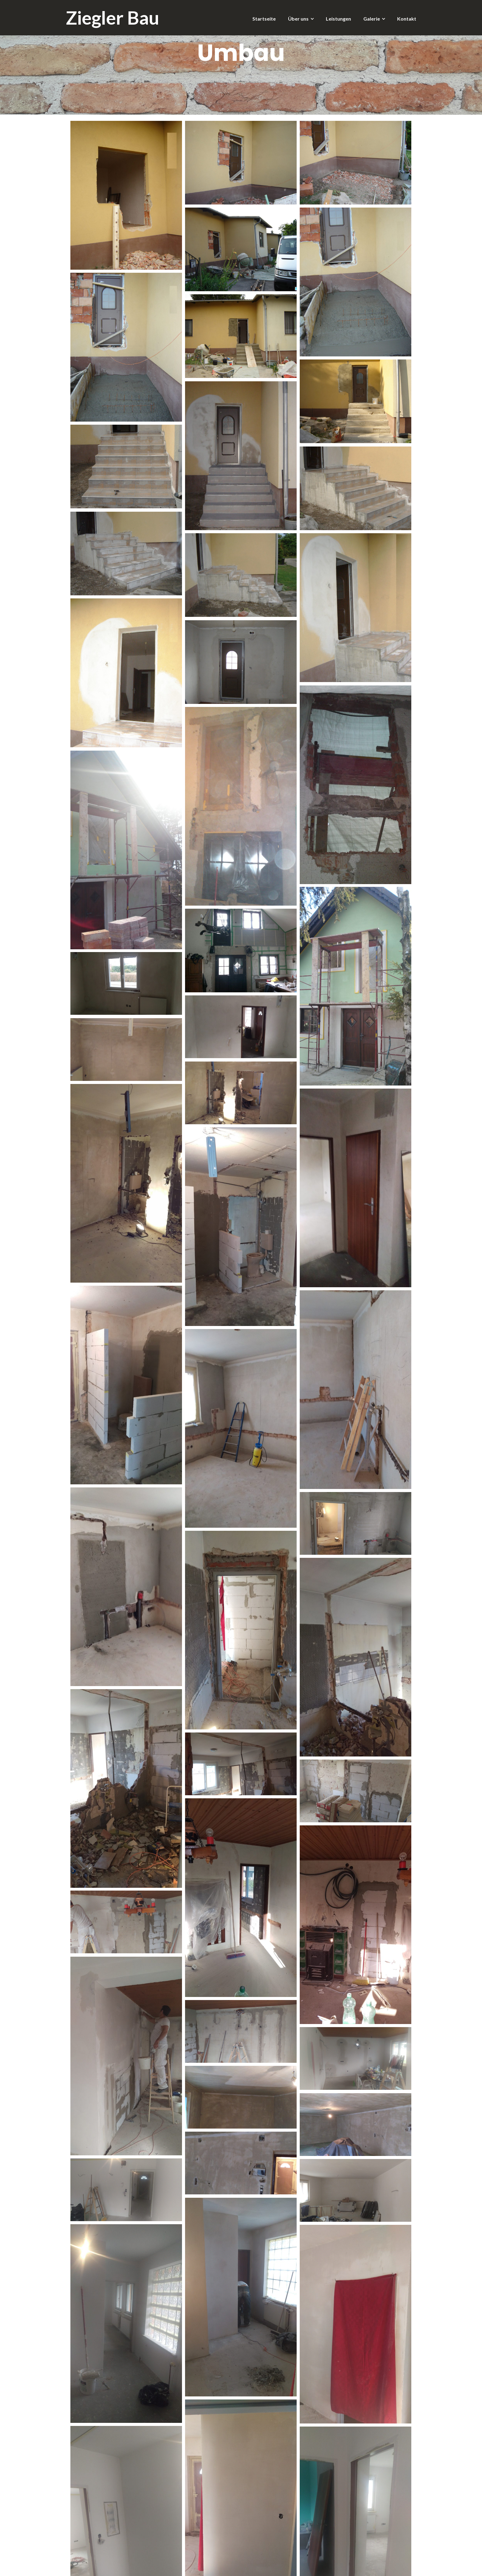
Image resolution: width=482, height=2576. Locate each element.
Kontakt (406, 19)
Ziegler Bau (112, 17)
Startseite (264, 19)
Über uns (298, 19)
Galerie (371, 19)
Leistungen (338, 19)
